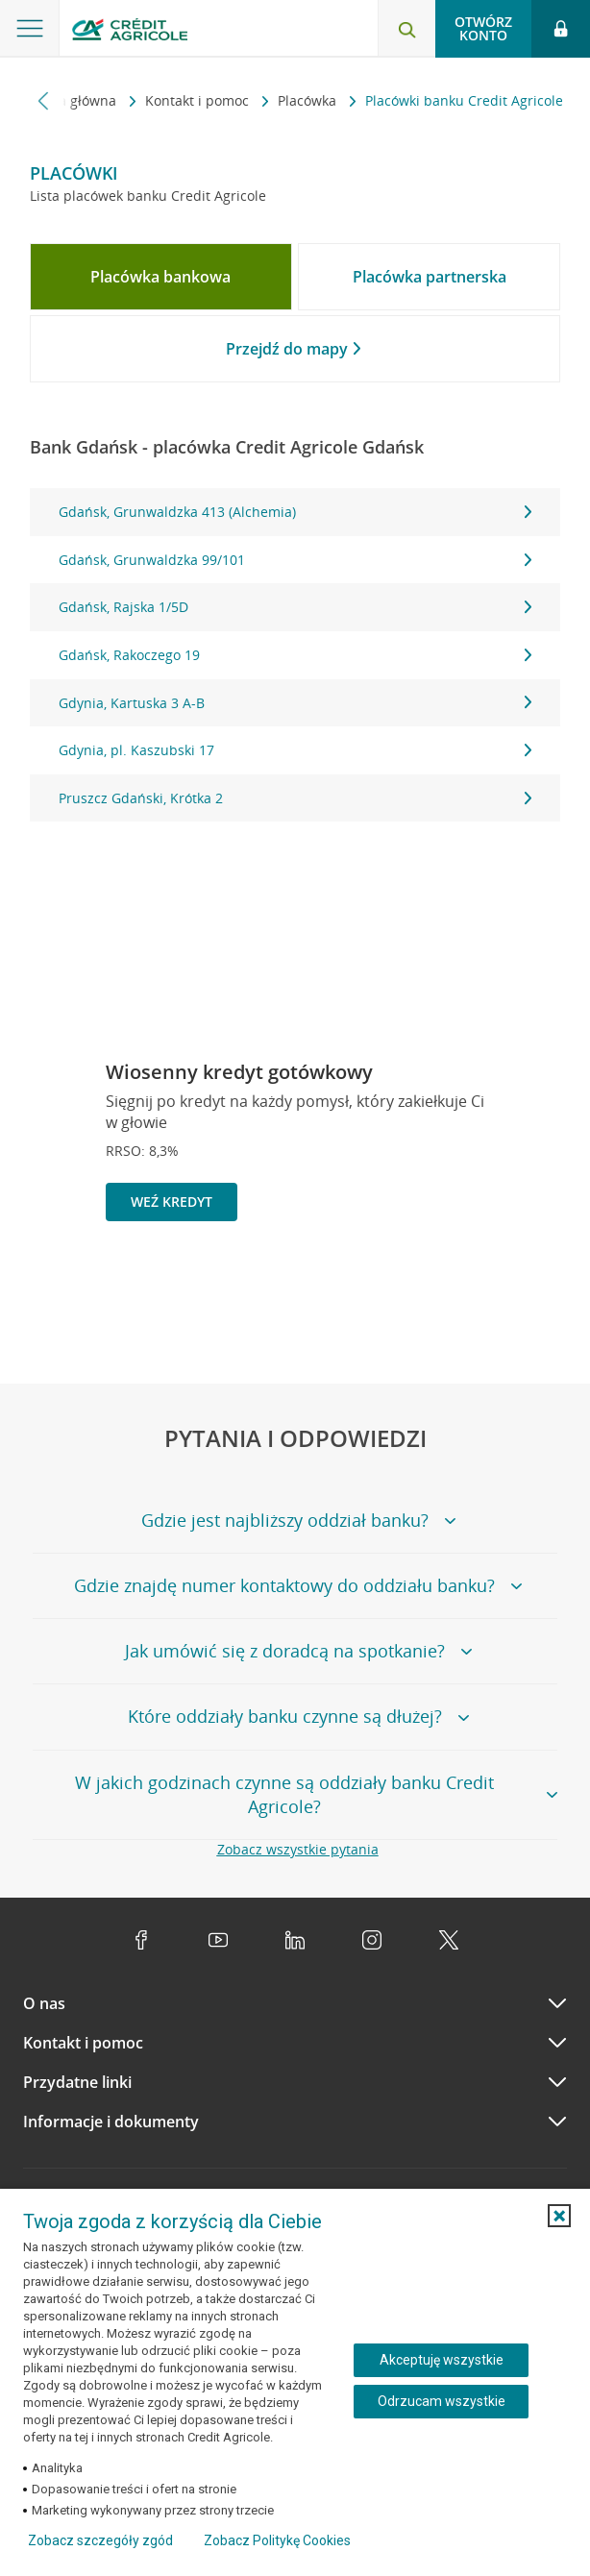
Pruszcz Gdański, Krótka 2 (295, 798)
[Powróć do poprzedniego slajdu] (453, 1285)
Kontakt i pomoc (199, 100)
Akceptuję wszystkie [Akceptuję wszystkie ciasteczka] (442, 2359)
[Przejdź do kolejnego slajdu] (516, 1288)
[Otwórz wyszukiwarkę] (406, 29)
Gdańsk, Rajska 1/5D (295, 607)
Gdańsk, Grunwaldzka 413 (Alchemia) (295, 512)
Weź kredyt (171, 1201)
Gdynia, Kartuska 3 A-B (295, 703)
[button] (559, 2215)
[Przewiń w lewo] (44, 100)
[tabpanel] (295, 655)
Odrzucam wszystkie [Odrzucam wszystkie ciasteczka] (441, 2401)
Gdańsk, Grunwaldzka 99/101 (295, 560)
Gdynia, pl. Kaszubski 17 (295, 750)
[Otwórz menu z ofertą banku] (30, 29)
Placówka (309, 100)
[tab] (161, 276)
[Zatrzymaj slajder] (485, 1287)
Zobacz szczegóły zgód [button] (100, 2540)
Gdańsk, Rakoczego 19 (295, 655)
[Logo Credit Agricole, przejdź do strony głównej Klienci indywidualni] (129, 32)
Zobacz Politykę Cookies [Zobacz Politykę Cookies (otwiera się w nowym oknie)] (277, 2540)
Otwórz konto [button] (483, 28)
